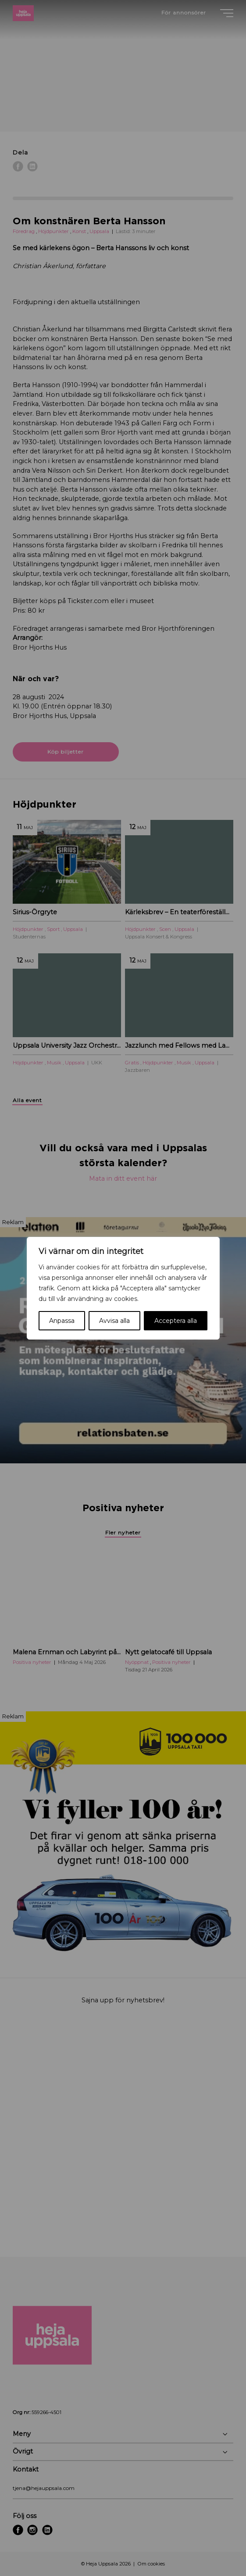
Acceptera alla (175, 1321)
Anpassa (62, 1321)
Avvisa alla (114, 1321)
